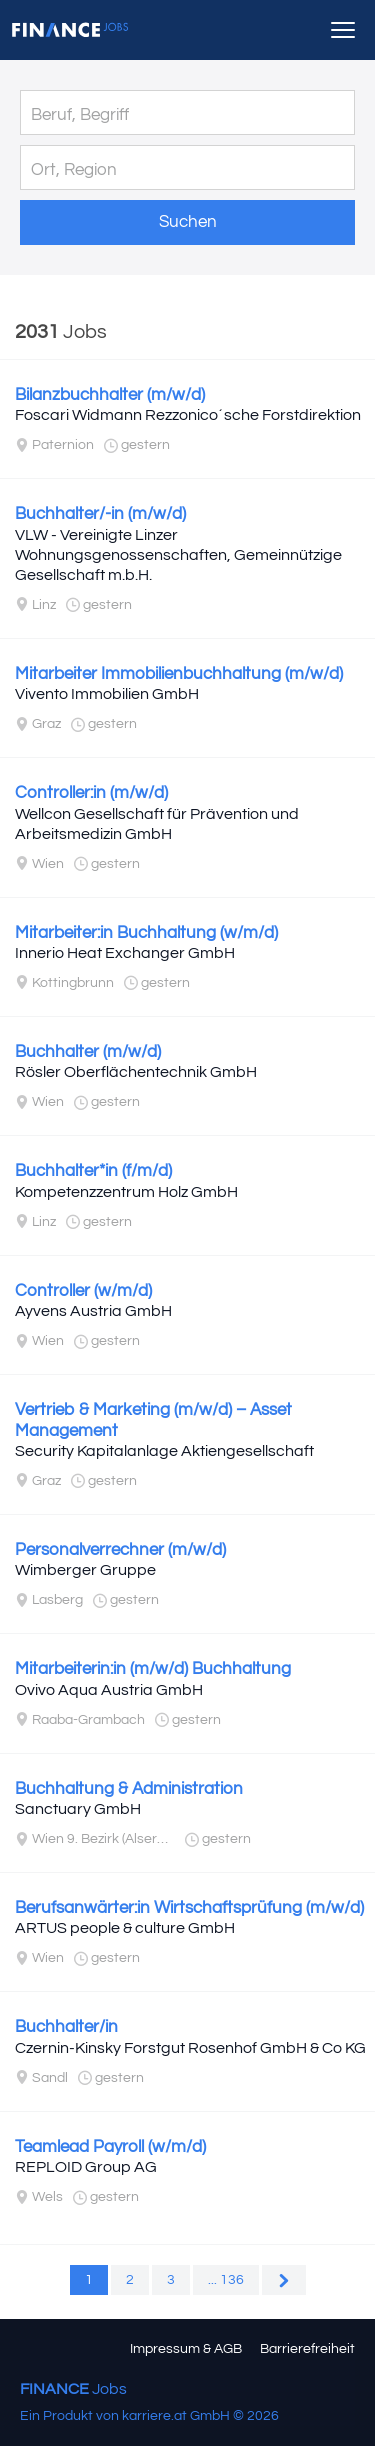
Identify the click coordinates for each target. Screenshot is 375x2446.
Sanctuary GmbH (78, 1809)
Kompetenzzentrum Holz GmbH (126, 1192)
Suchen (188, 222)
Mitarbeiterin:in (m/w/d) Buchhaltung (153, 1669)
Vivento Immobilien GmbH (107, 694)
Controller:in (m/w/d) (91, 793)
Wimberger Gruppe (85, 1570)
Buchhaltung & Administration (129, 1789)
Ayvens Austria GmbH (93, 1311)
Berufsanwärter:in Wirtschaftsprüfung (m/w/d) (189, 1908)
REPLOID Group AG (86, 2167)
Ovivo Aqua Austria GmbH (109, 1690)
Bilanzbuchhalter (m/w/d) (110, 395)
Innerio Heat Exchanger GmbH (125, 953)
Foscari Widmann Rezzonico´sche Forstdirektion (188, 415)
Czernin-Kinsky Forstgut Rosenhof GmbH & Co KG (190, 2048)
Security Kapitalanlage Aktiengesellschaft (164, 1451)
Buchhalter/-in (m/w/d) (100, 514)
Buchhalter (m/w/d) (88, 1052)
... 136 (226, 2280)
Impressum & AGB (186, 2349)
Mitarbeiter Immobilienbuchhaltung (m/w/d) (179, 674)
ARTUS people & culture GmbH (125, 1928)
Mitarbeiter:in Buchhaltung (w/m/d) (146, 933)
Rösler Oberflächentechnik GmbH (136, 1072)
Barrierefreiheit (307, 2349)
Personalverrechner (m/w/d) (120, 1550)
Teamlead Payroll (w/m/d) (110, 2147)
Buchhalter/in (66, 2027)
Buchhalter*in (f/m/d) (93, 1171)
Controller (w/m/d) (83, 1291)
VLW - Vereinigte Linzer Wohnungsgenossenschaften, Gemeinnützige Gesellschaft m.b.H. (178, 555)
